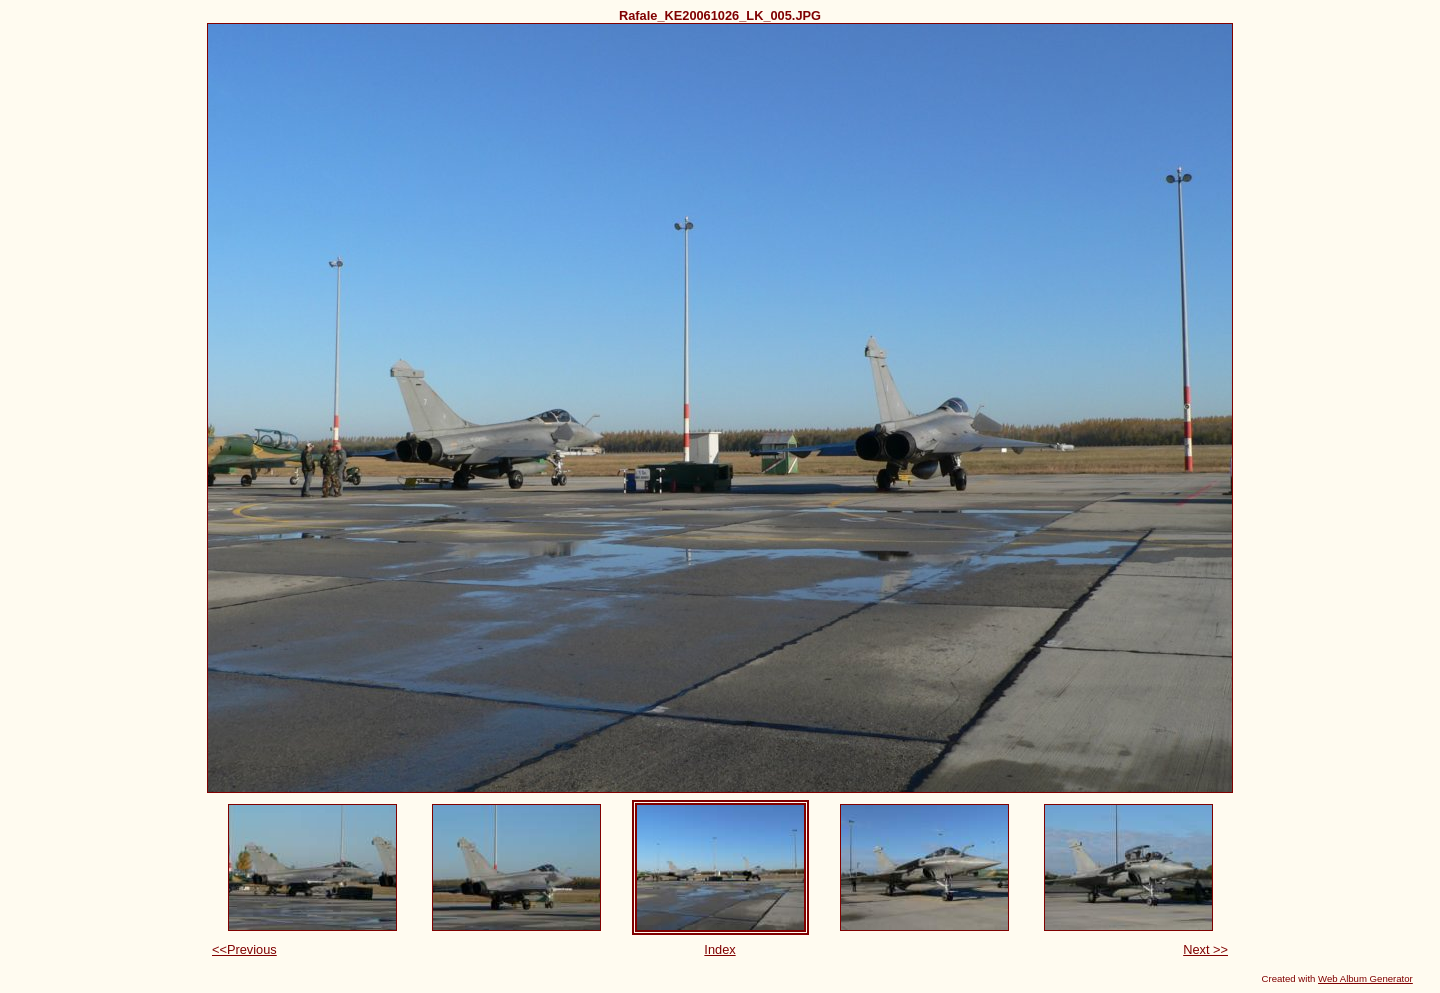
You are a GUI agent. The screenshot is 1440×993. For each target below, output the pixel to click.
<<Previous (244, 949)
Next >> (1205, 949)
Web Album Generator (1365, 978)
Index (719, 949)
